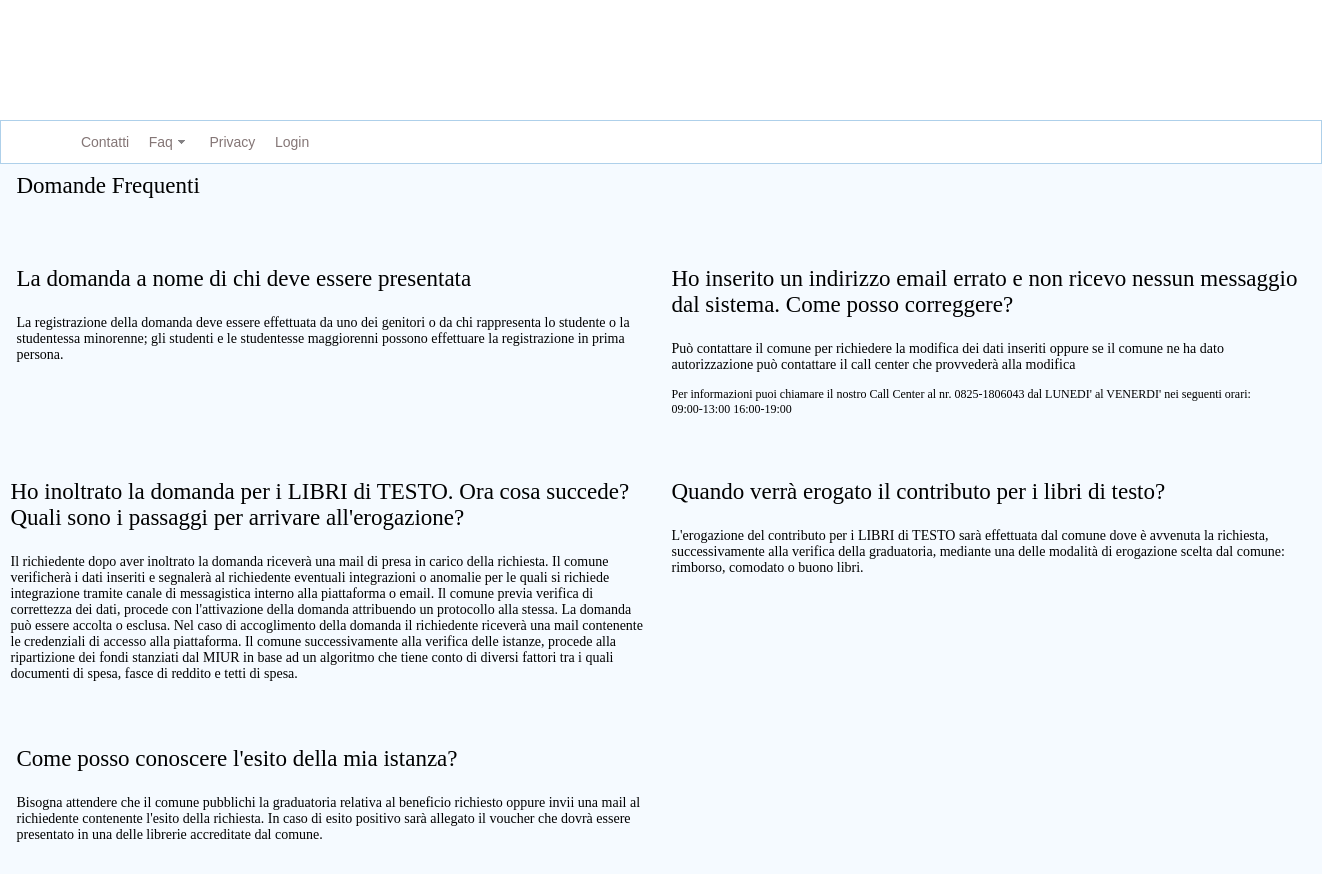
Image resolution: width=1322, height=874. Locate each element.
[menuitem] (101, 142)
